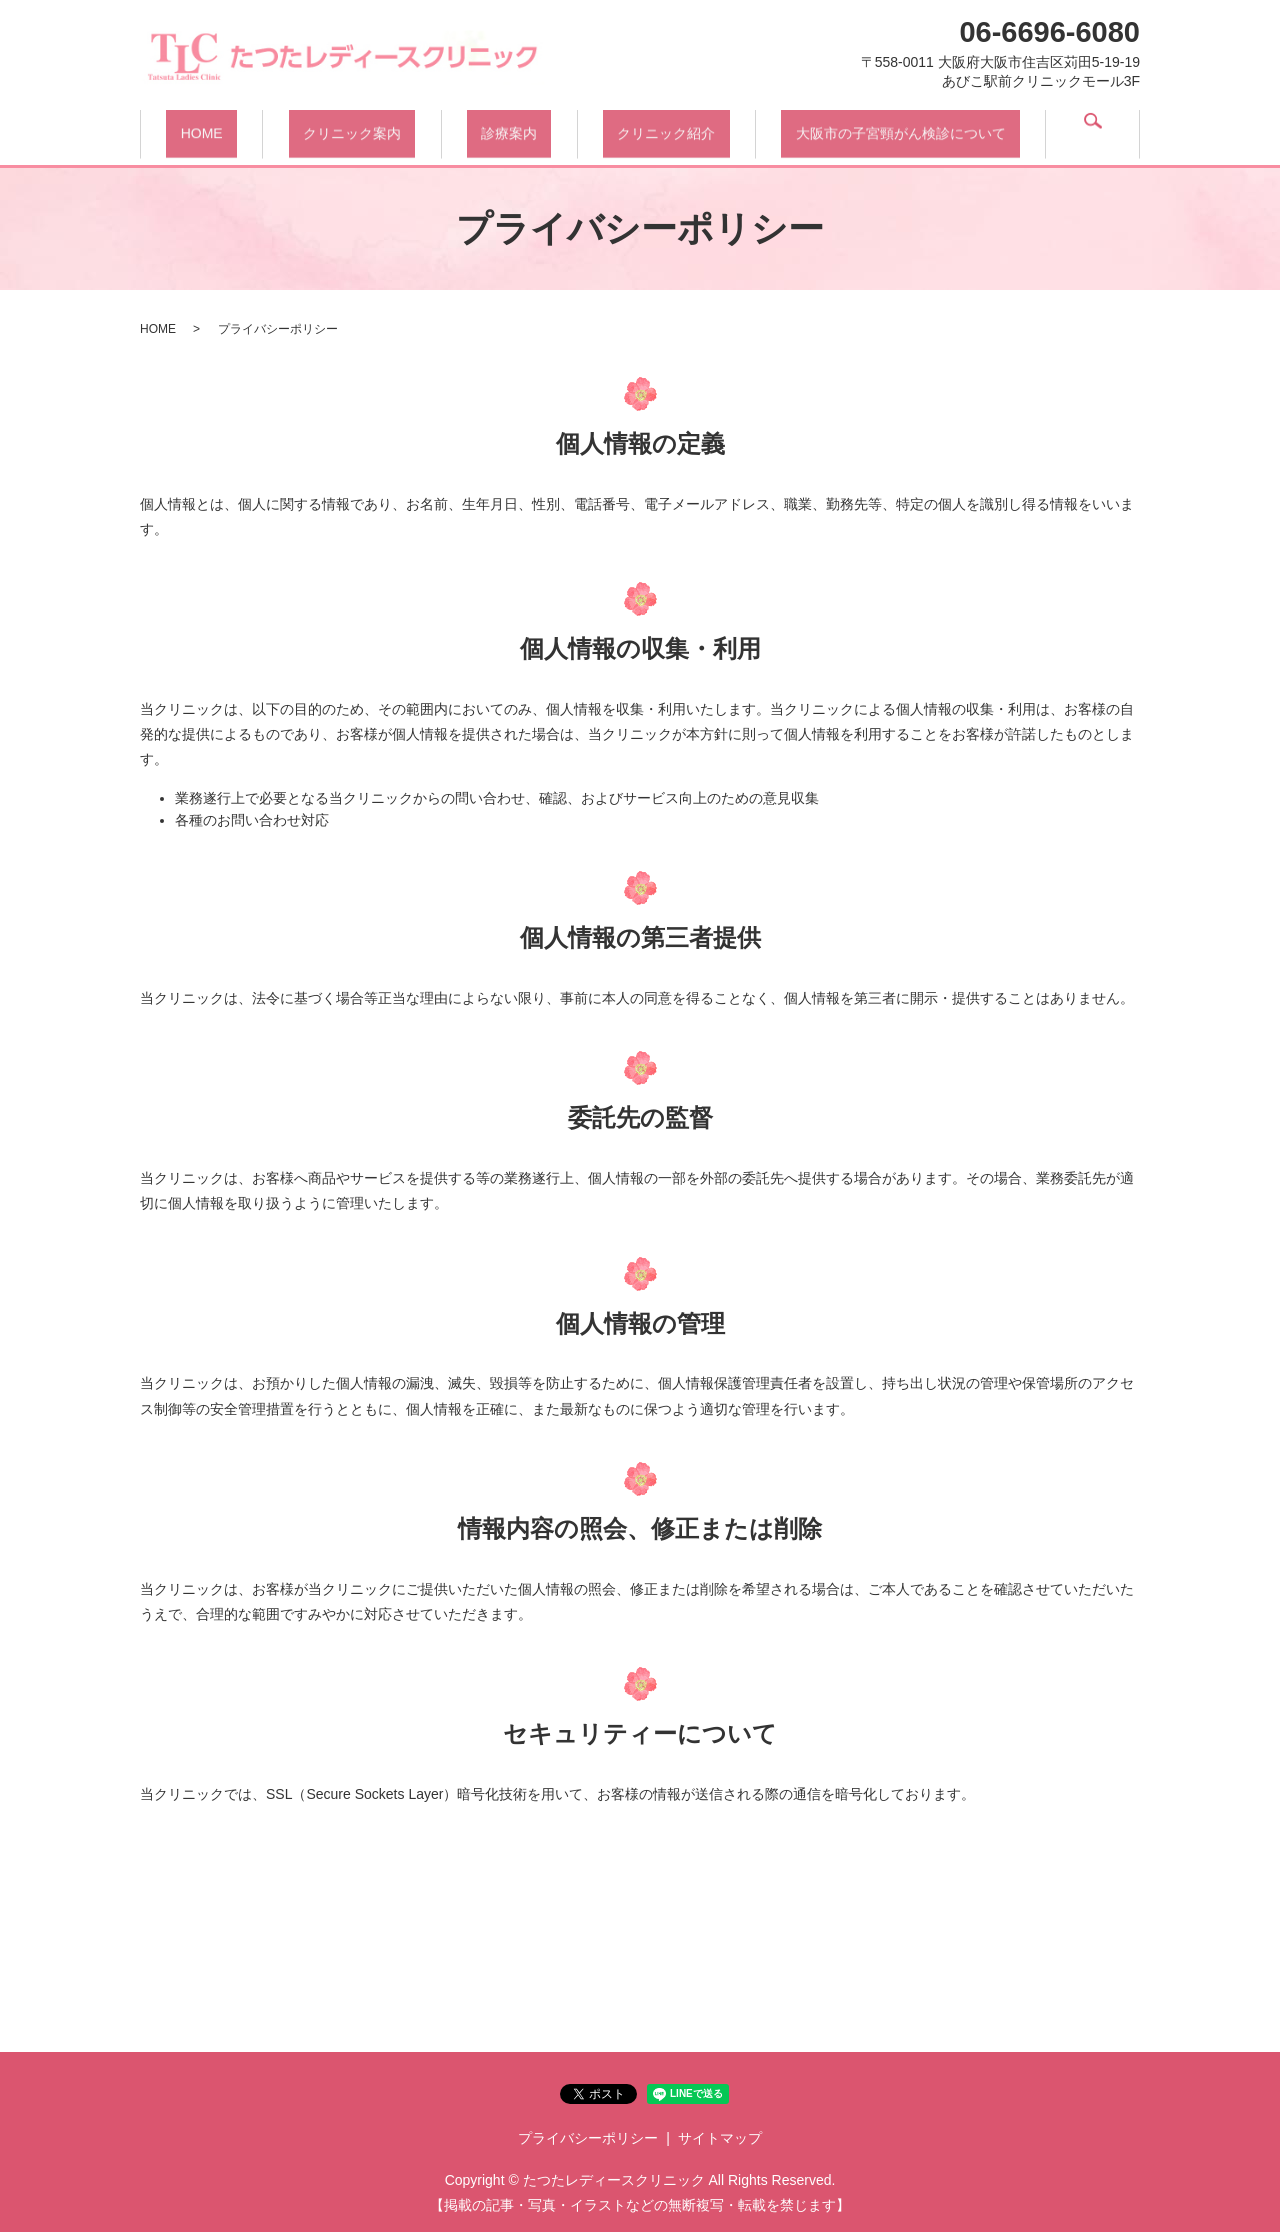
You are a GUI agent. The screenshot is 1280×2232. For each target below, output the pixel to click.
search (1098, 129)
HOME (203, 128)
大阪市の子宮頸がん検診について (911, 128)
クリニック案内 (355, 128)
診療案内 (515, 128)
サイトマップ (720, 2138)
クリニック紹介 (674, 128)
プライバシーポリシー (588, 2138)
